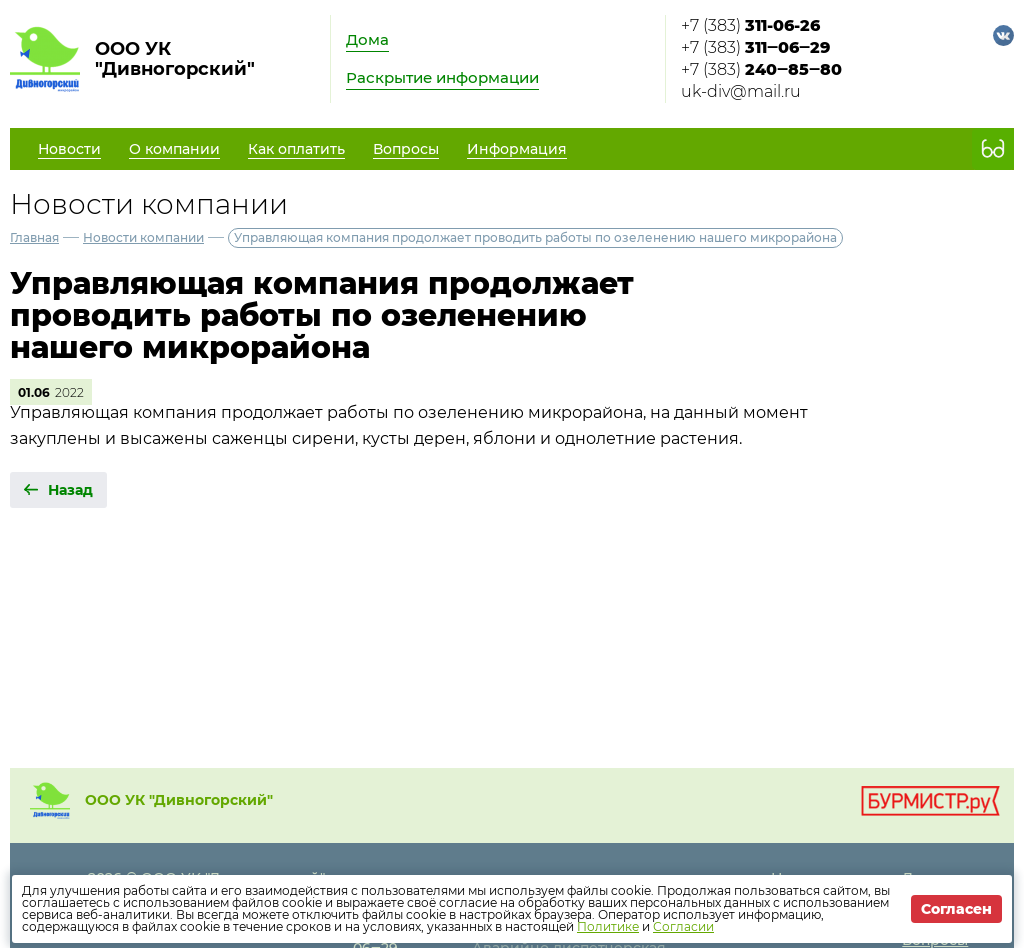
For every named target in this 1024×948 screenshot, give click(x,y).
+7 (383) (750, 25)
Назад (70, 490)
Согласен (956, 909)
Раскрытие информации (442, 77)
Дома (367, 39)
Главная (34, 237)
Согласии (683, 926)
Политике (608, 926)
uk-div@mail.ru (741, 91)
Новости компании (143, 237)
